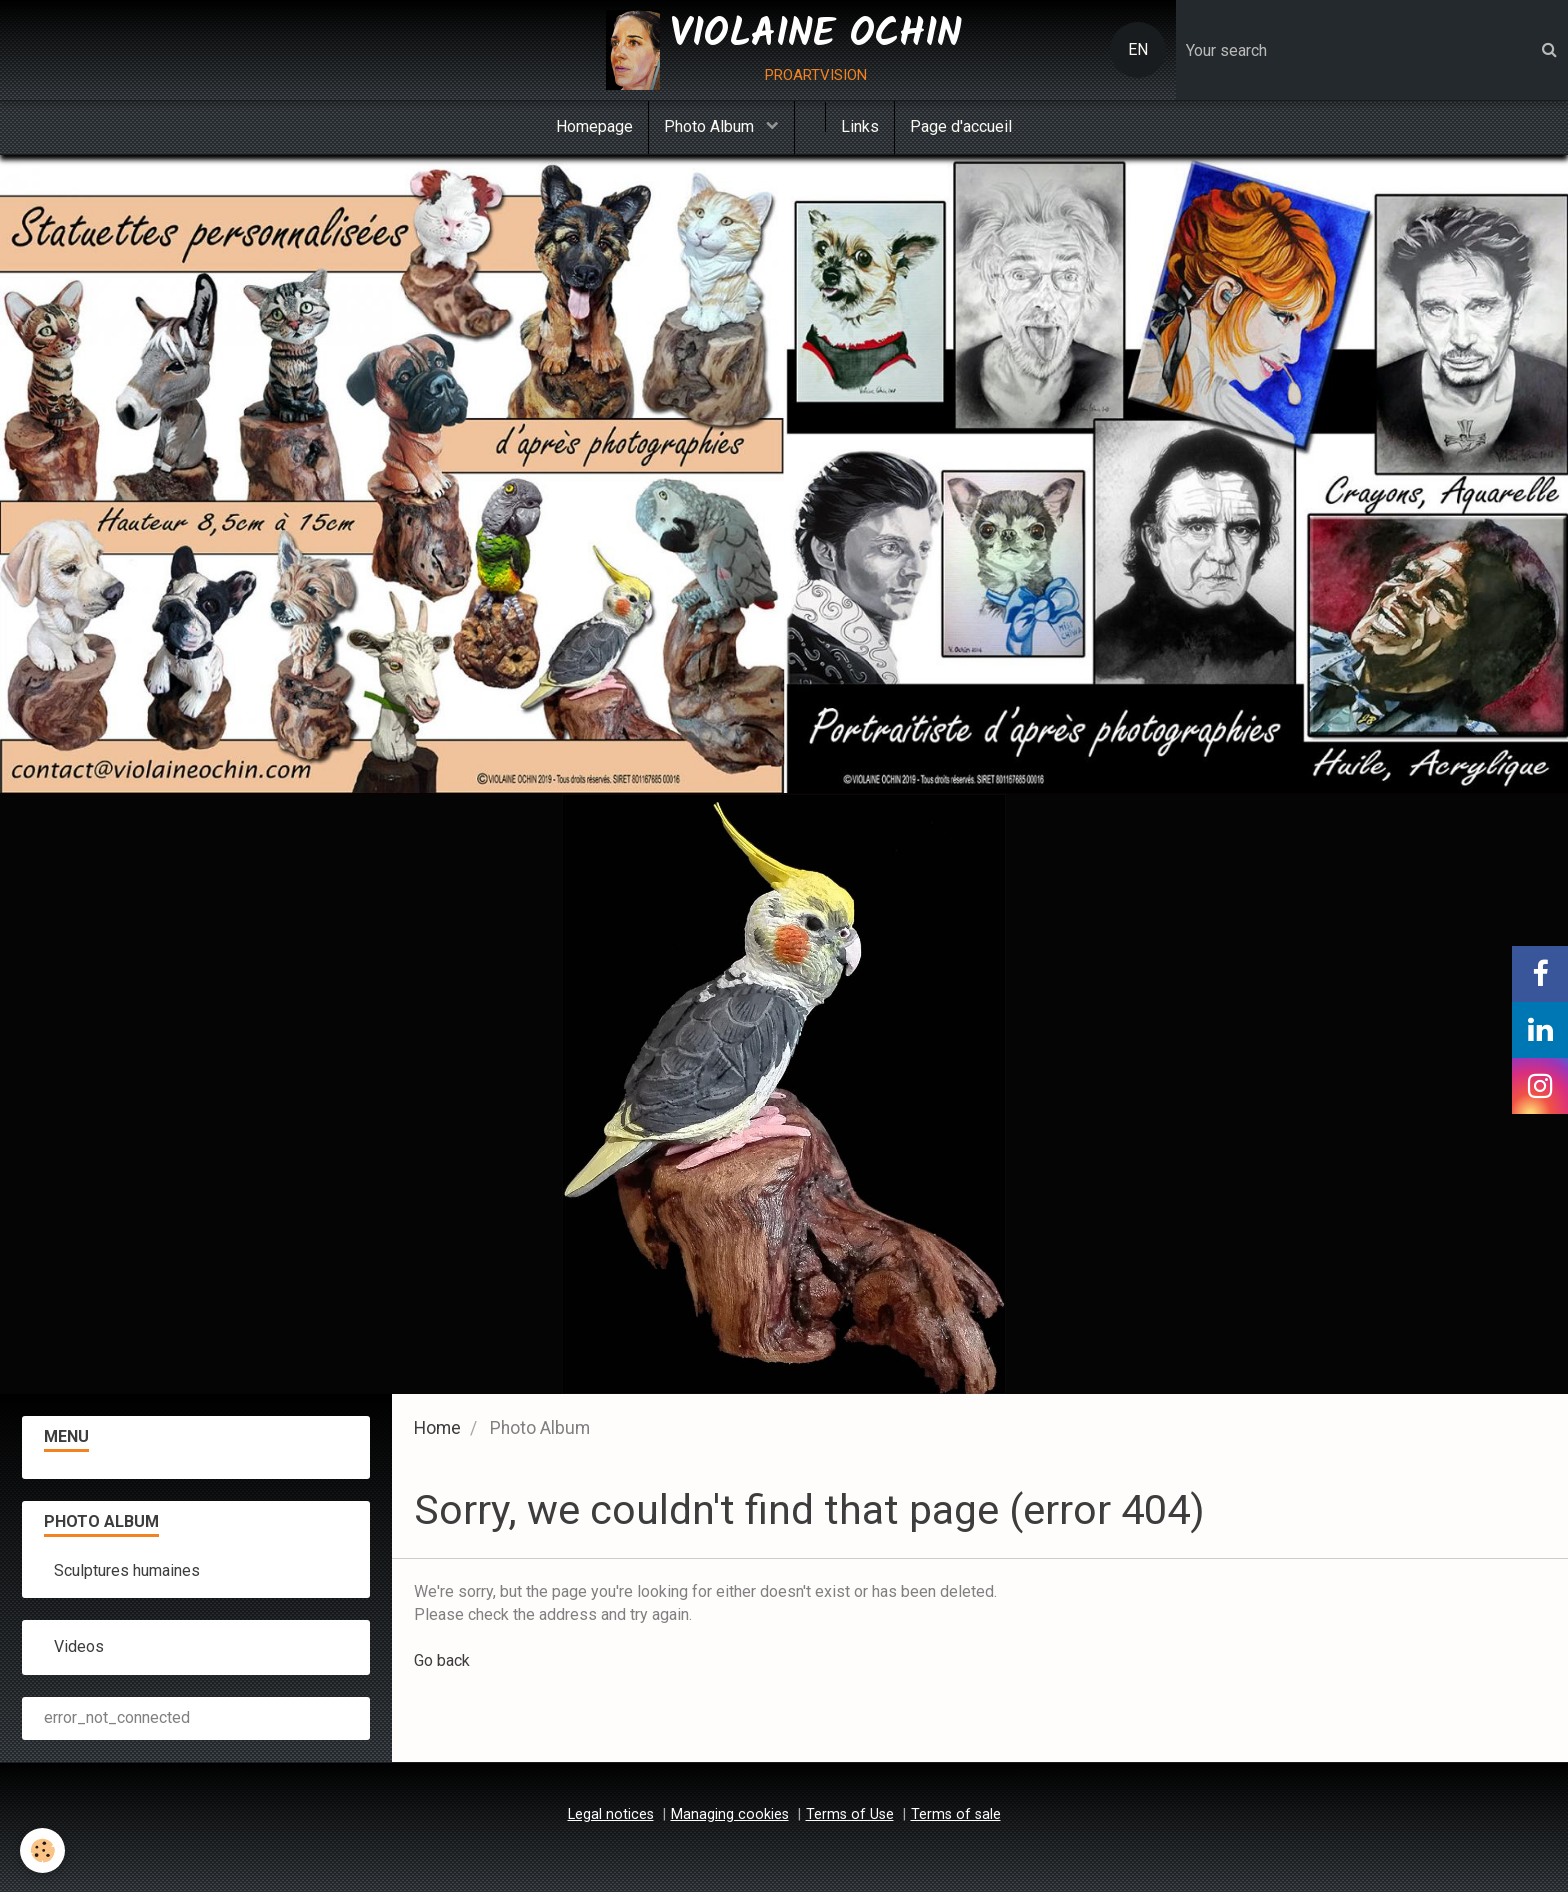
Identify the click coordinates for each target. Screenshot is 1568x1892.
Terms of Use (850, 1814)
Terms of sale (956, 1814)
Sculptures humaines (127, 1570)
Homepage (594, 126)
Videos (79, 1646)
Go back (442, 1660)
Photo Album (711, 126)
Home (437, 1428)
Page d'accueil (961, 126)
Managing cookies (730, 1814)
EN (1138, 49)
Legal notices (611, 1814)
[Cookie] (42, 1850)
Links (860, 126)
